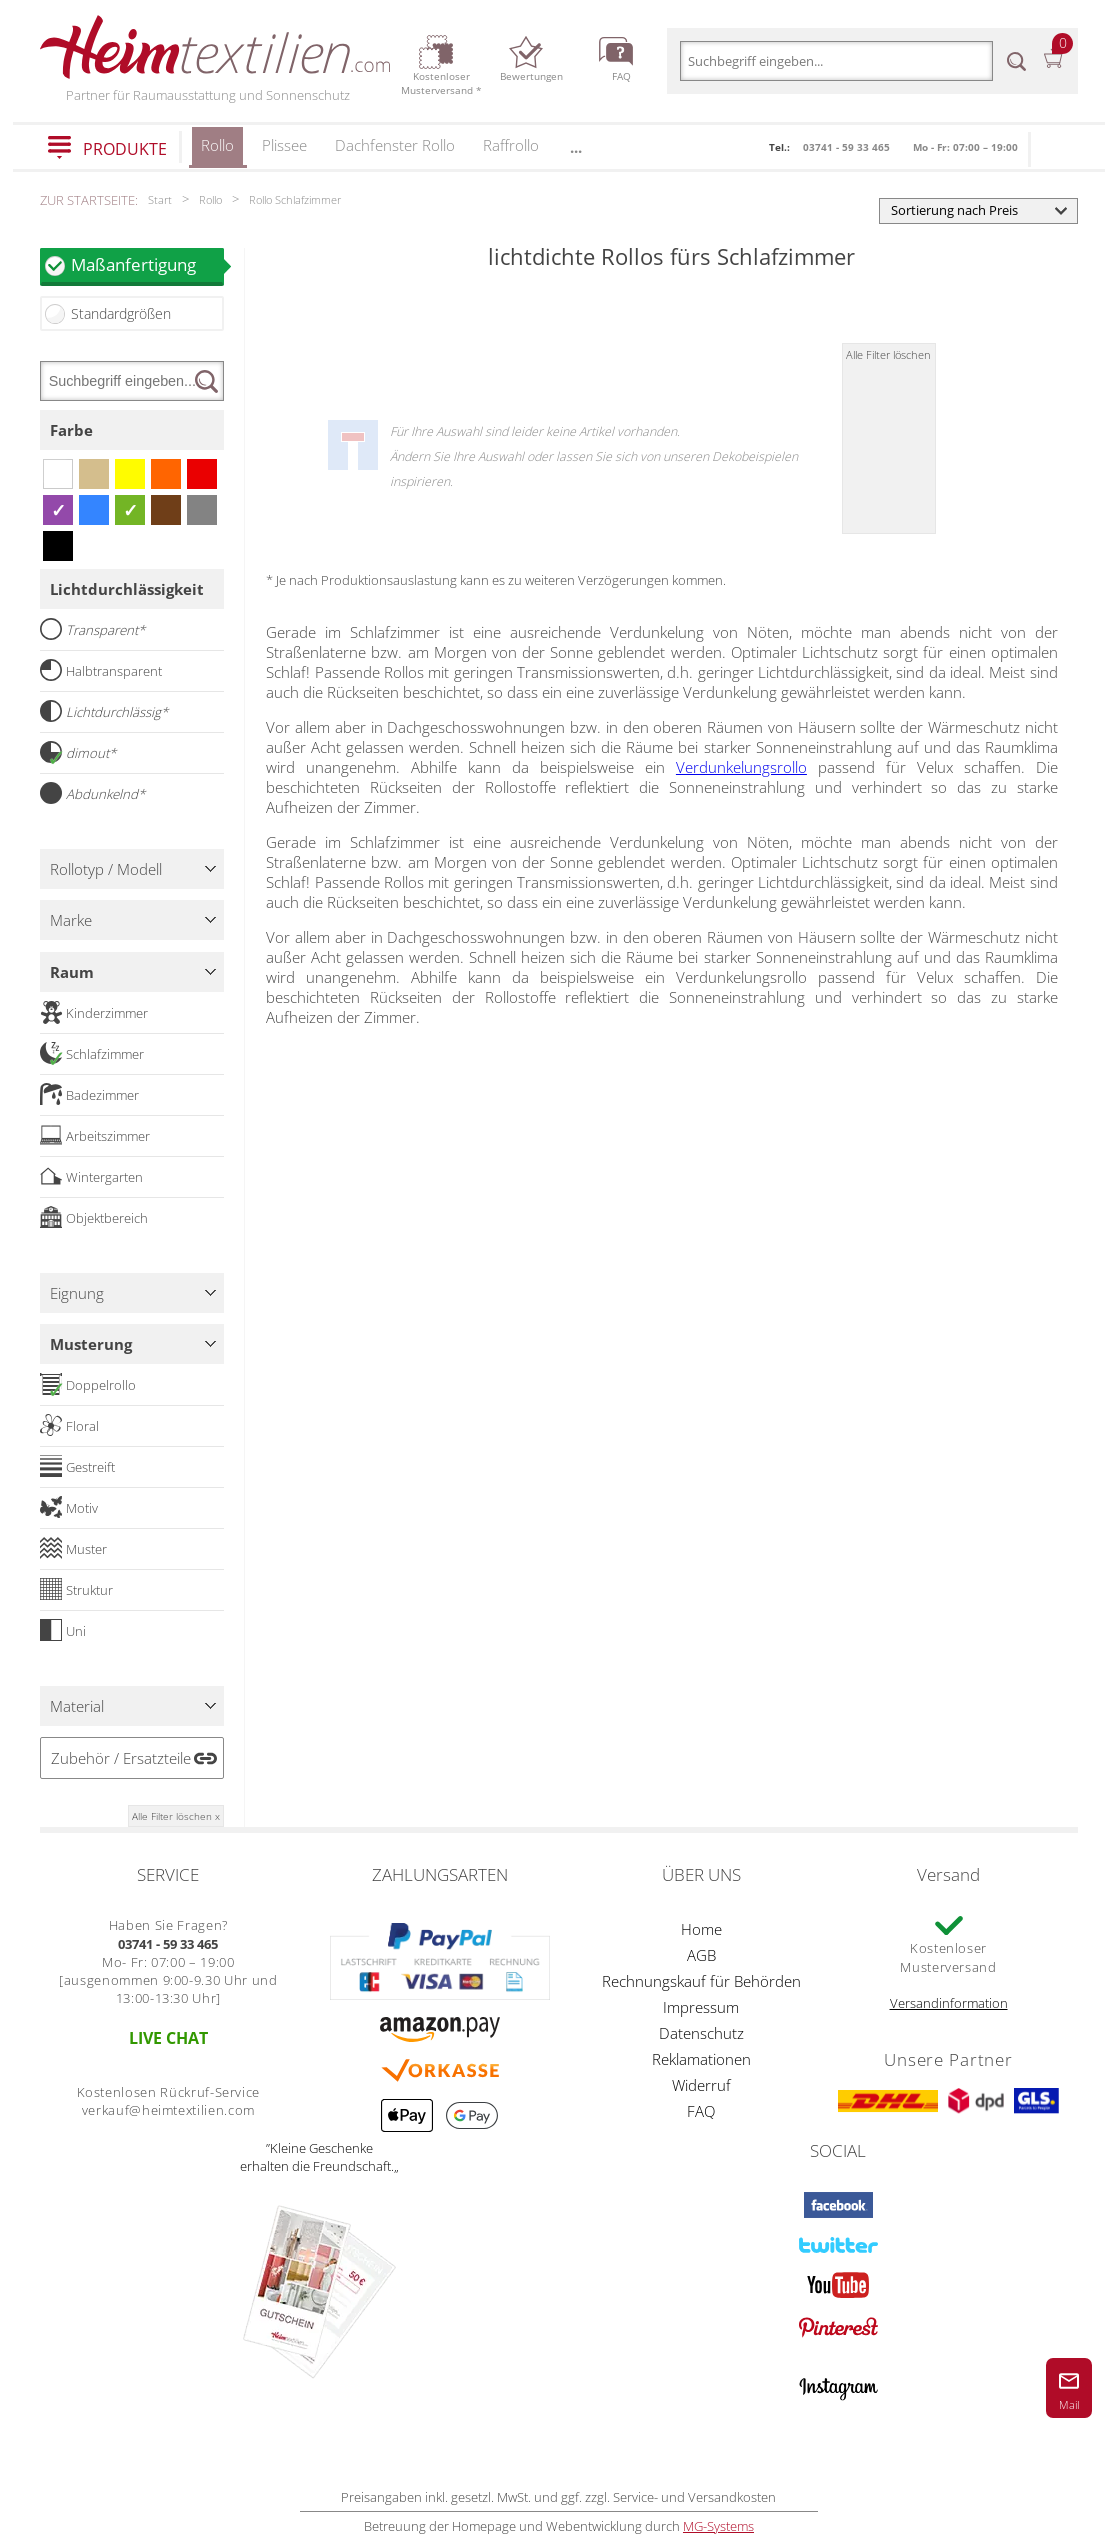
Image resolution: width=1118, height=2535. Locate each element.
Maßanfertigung (147, 264)
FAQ (701, 2111)
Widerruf (701, 2085)
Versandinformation (949, 2003)
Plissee (284, 145)
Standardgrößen (121, 313)
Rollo (217, 151)
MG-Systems (718, 2526)
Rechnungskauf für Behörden (701, 1981)
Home (701, 1929)
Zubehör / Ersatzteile (121, 1758)
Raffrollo (511, 145)
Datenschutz (701, 2033)
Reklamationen (701, 2059)
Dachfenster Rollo (395, 145)
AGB (701, 1955)
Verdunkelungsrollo (741, 767)
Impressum (701, 2007)
